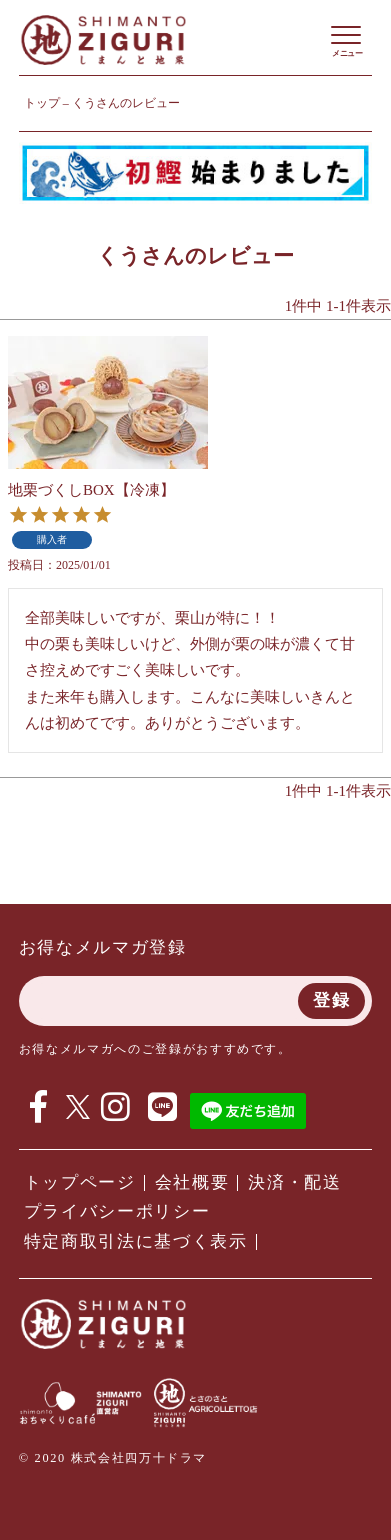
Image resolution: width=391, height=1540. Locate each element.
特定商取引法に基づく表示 (136, 1241)
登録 (331, 1000)
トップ (42, 103)
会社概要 (192, 1182)
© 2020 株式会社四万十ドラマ (113, 1458)
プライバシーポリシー (117, 1211)
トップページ (80, 1182)
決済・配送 (294, 1182)
